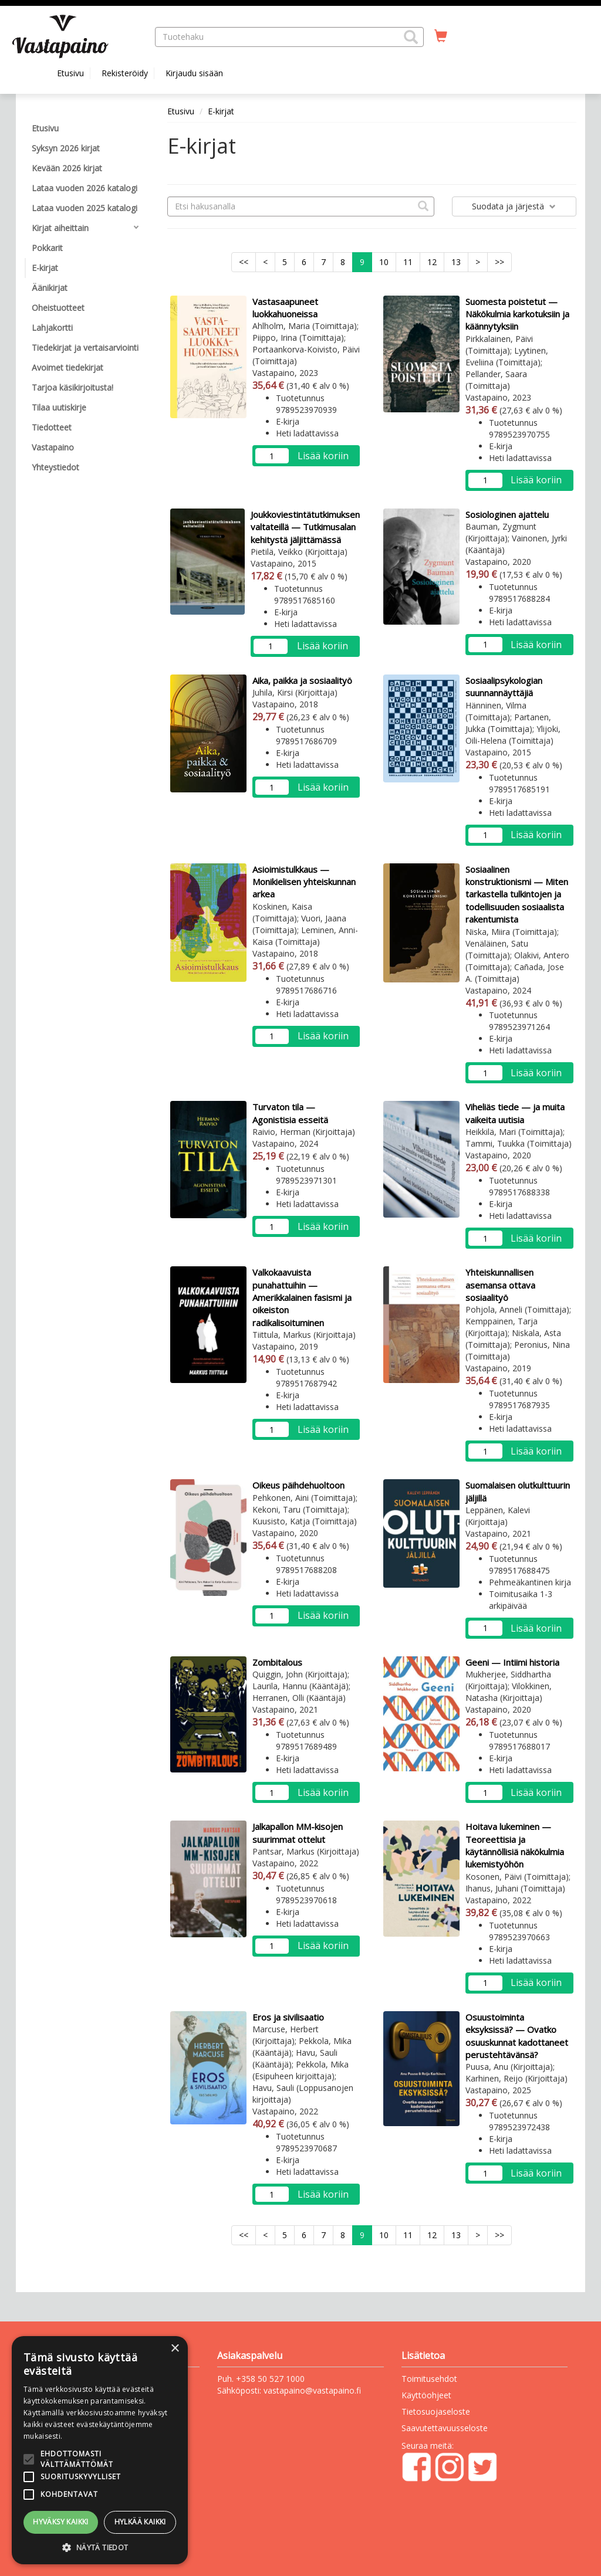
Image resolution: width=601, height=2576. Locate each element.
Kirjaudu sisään (194, 73)
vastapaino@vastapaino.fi (312, 2390)
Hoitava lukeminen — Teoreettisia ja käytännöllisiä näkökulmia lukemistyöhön (514, 1845)
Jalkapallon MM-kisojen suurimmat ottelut (297, 1833)
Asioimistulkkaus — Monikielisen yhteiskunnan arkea (304, 881)
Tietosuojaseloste (435, 2411)
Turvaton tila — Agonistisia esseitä (290, 1113)
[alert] (100, 2450)
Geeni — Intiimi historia (512, 1662)
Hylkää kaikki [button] (140, 2522)
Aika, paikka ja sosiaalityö (302, 680)
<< (243, 261)
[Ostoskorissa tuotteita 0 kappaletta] (441, 36)
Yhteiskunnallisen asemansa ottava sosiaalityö (500, 1284)
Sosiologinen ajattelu (507, 514)
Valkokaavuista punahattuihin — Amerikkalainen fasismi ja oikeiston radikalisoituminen (302, 1297)
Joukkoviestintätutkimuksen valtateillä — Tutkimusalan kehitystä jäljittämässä (305, 527)
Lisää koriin (323, 455)
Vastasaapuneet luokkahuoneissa (285, 308)
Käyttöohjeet (426, 2395)
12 (432, 261)
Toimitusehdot (429, 2378)
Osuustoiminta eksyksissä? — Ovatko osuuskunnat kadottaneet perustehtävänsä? (516, 2035)
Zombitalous (277, 1662)
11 (408, 261)
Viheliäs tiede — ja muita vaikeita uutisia (515, 1113)
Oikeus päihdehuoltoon (298, 1485)
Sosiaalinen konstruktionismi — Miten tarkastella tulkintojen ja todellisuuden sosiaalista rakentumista (516, 894)
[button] (411, 37)
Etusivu (70, 73)
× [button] (174, 2348)
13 (456, 261)
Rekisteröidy (125, 73)
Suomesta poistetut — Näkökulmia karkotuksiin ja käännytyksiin (517, 314)
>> (499, 261)
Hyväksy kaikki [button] (61, 2522)
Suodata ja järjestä (514, 206)
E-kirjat (221, 111)
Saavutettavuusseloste (444, 2427)
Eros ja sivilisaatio (288, 2017)
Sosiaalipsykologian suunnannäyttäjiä (503, 686)
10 (384, 261)
